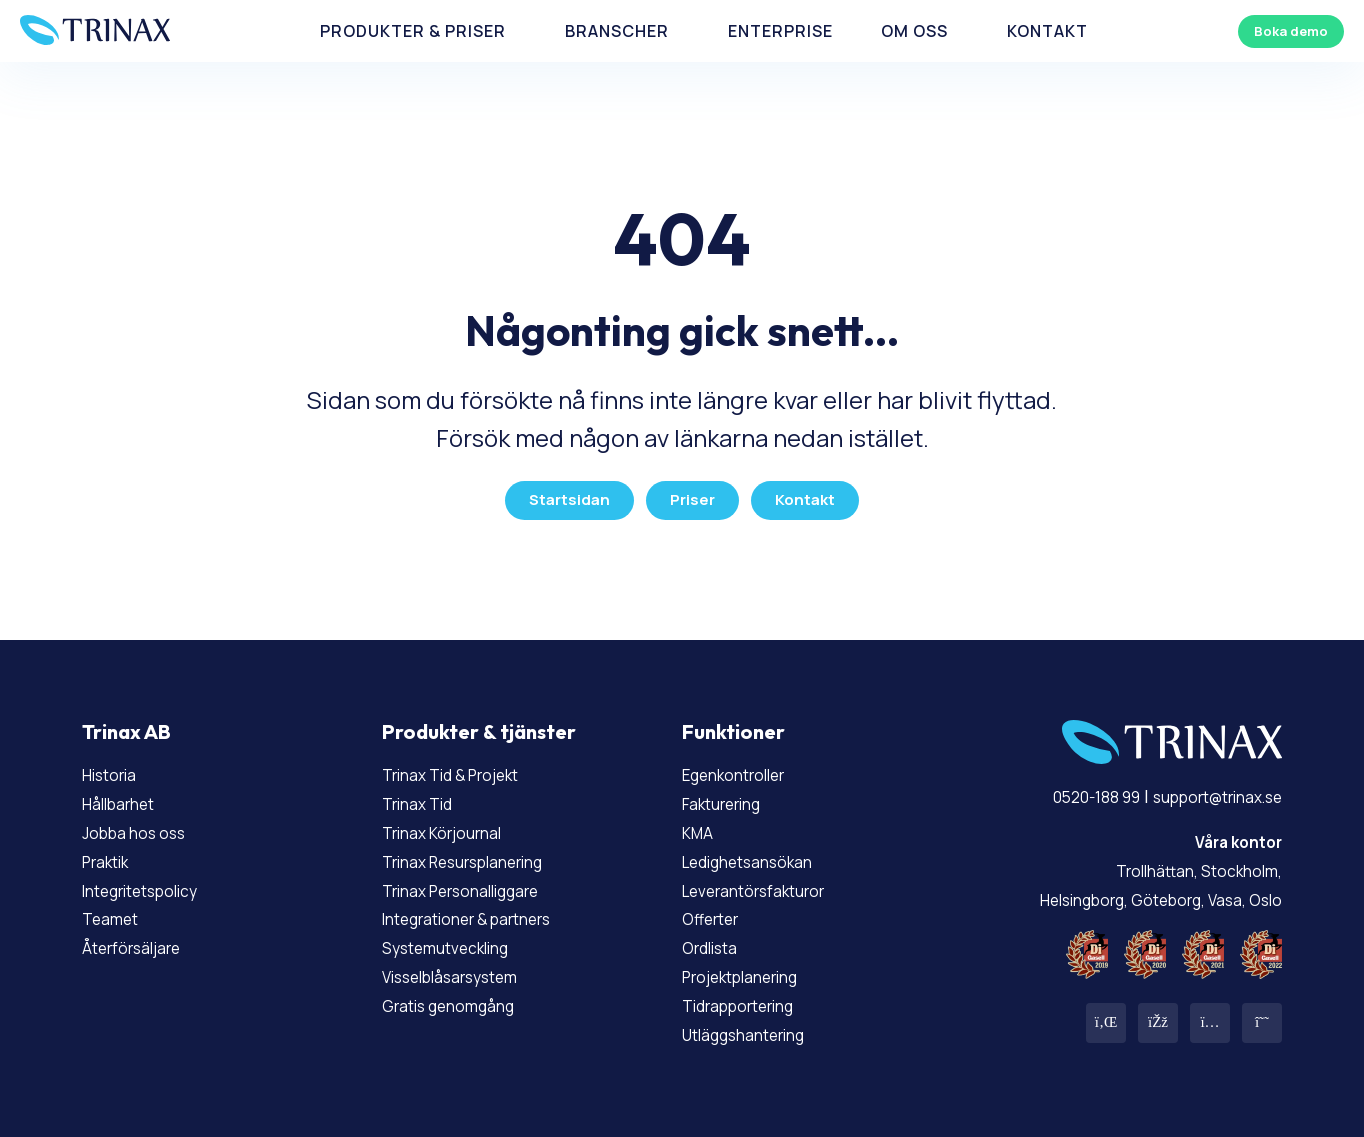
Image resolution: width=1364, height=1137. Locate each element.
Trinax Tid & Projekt (466, 767)
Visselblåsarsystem (464, 968)
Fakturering (731, 795)
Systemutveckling (458, 939)
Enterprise (759, 39)
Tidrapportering (750, 997)
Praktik (112, 853)
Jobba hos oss (142, 824)
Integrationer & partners (486, 911)
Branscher (622, 39)
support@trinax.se (1202, 789)
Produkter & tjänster (479, 724)
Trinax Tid (424, 795)
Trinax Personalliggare (477, 882)
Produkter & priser (449, 39)
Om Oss (868, 39)
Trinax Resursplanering (480, 853)
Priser (692, 492)
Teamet (115, 911)
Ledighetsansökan (760, 853)
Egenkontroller (746, 767)
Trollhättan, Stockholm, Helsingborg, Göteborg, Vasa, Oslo (1139, 862)
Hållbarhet (127, 795)
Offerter (717, 911)
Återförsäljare (141, 939)
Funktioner (733, 724)
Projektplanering (754, 968)
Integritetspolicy (154, 882)
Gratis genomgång (460, 997)
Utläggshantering (756, 1026)
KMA (700, 824)
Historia (115, 767)
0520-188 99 (1059, 789)
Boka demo (1278, 38)
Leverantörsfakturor (768, 882)
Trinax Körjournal (454, 824)
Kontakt (979, 39)
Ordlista (716, 939)
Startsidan (565, 492)
